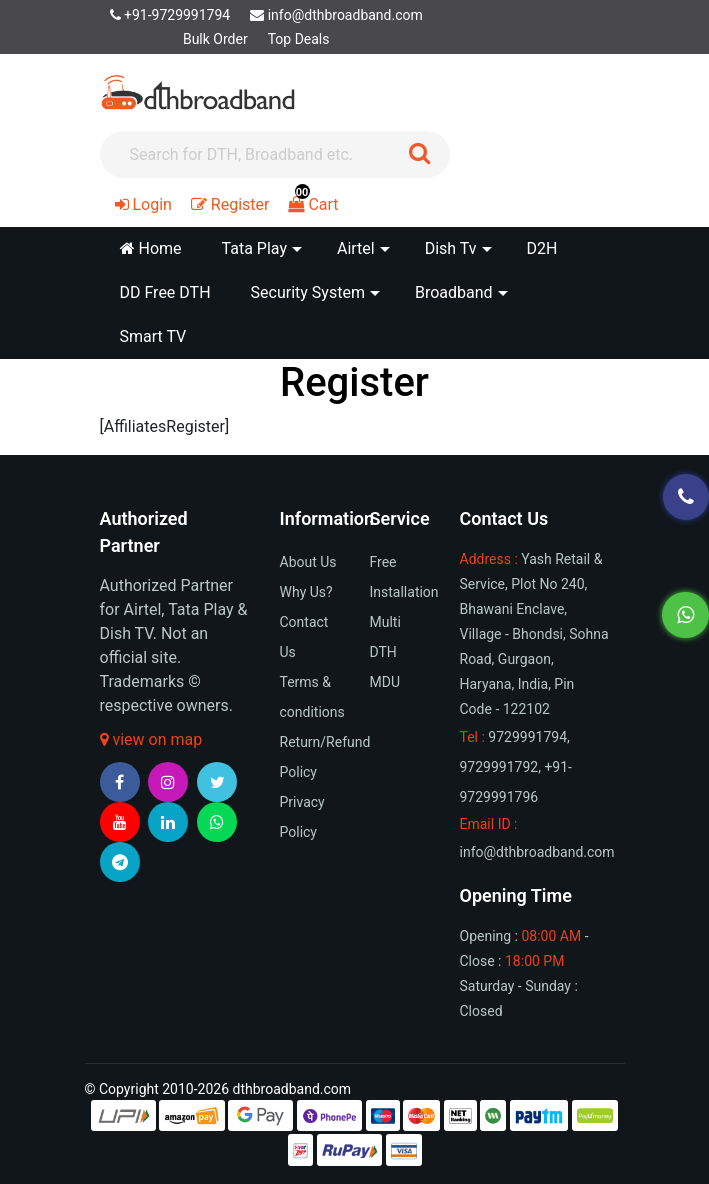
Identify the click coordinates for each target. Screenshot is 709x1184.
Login (143, 204)
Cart (313, 204)
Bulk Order (215, 39)
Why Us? (306, 592)
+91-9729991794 (170, 15)
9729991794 (527, 737)
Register (230, 204)
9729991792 (499, 767)
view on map (151, 739)
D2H (542, 248)
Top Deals (299, 39)
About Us (308, 562)
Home (151, 248)
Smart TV (153, 336)
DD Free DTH (165, 292)
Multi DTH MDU (385, 652)
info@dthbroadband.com (336, 15)
